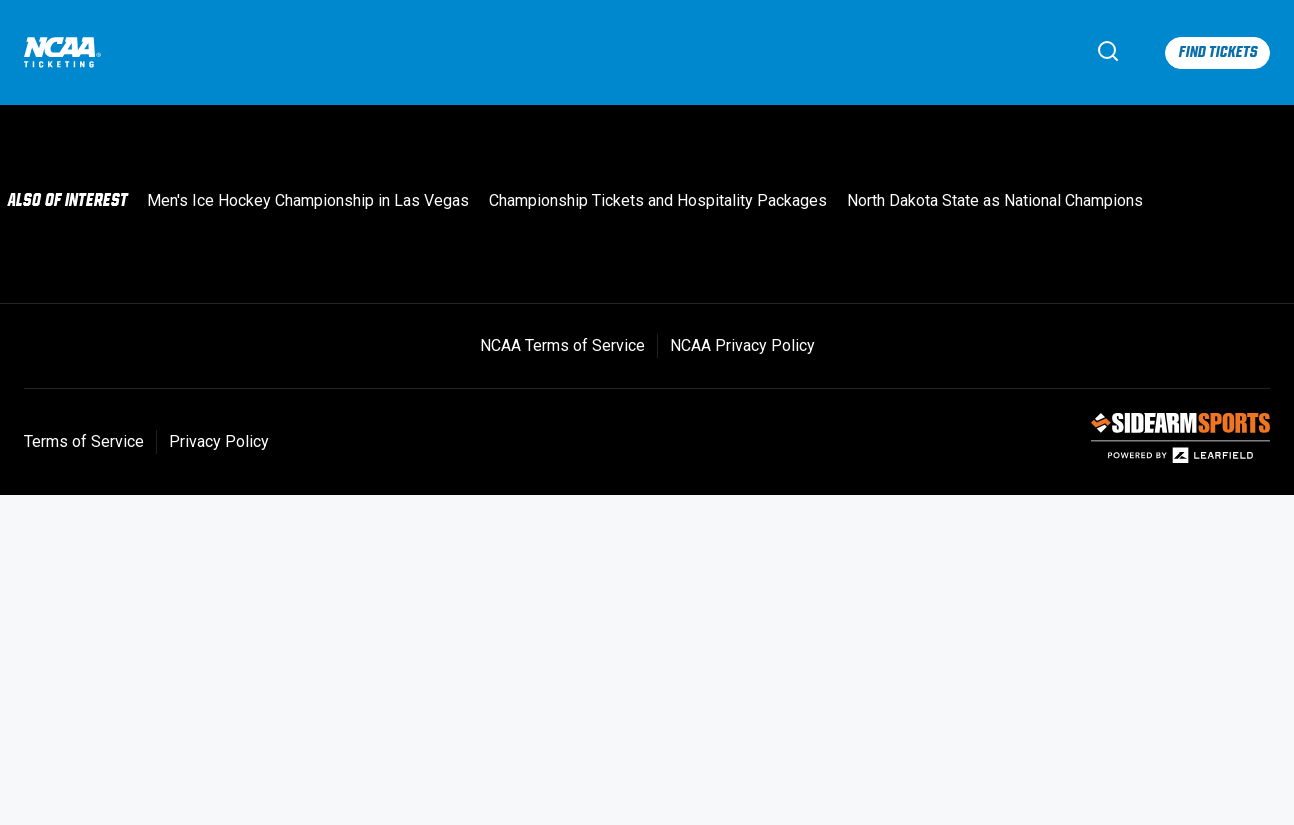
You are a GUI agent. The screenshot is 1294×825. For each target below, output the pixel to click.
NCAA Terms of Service (562, 345)
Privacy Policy (219, 441)
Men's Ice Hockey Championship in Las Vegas (308, 200)
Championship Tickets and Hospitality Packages (658, 200)
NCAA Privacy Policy (742, 345)
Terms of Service (84, 441)
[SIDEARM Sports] (1180, 458)
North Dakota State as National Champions (995, 200)
